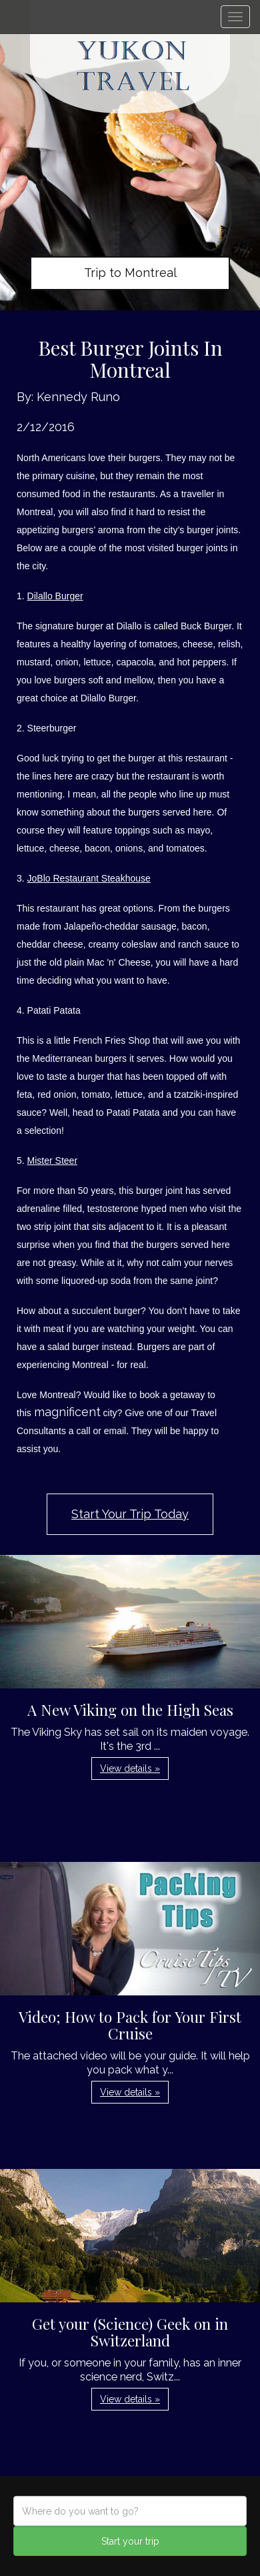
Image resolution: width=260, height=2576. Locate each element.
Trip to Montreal (130, 273)
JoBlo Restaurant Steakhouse (89, 878)
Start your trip (130, 2541)
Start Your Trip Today (130, 1514)
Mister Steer (52, 1160)
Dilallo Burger (55, 596)
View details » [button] (130, 1768)
